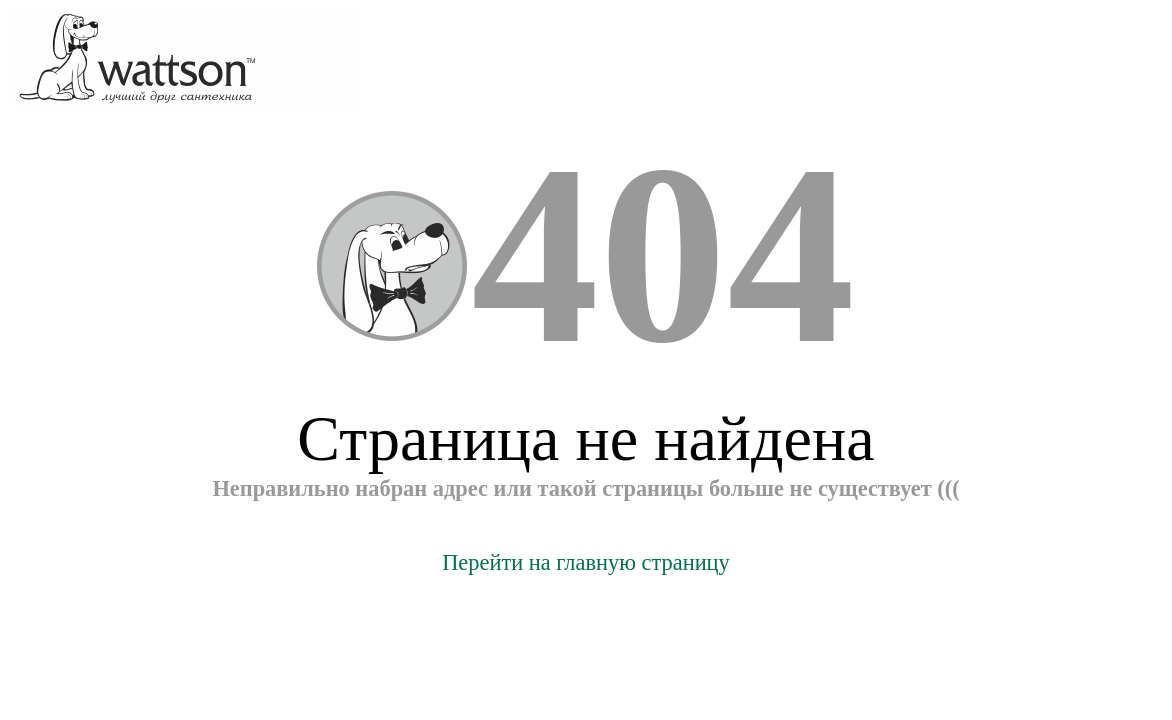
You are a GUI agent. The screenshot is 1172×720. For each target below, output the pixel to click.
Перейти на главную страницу (586, 562)
